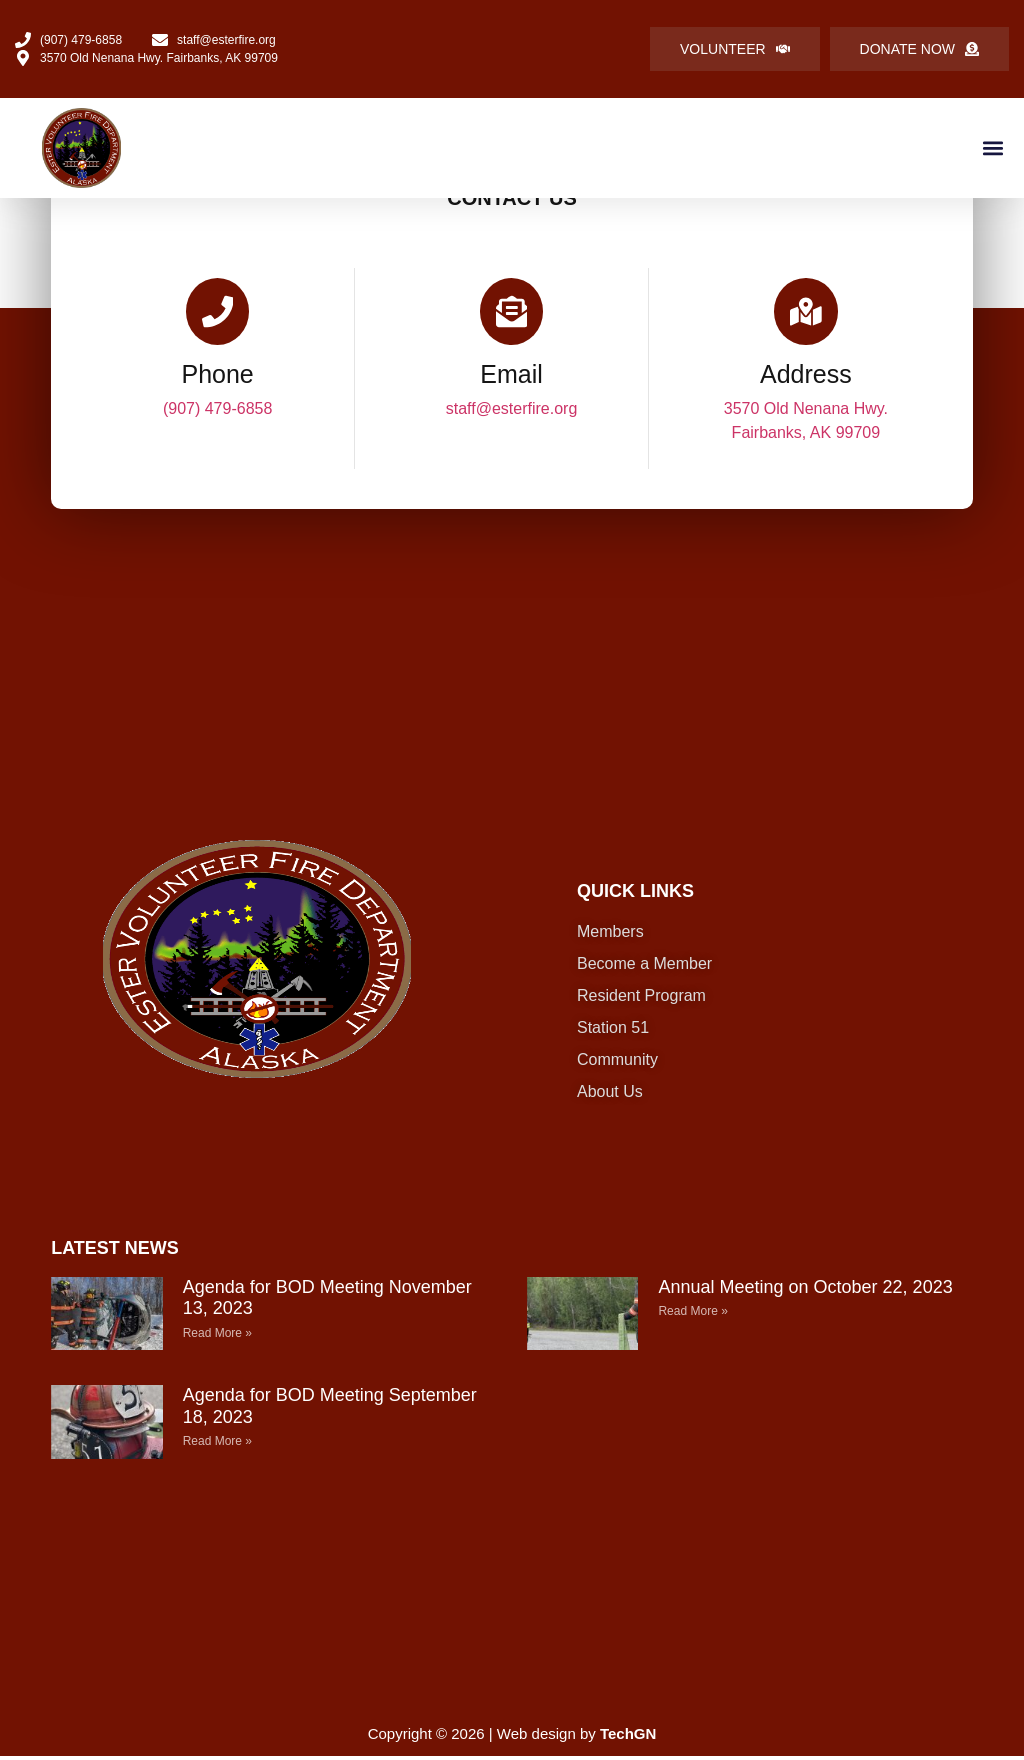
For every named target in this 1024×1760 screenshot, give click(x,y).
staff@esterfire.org (512, 411)
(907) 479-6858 (217, 411)
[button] (992, 147)
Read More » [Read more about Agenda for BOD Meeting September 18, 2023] (217, 1445)
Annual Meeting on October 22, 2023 (805, 1290)
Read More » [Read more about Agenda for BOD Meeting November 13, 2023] (217, 1336)
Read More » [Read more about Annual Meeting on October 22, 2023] (692, 1315)
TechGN (628, 1737)
